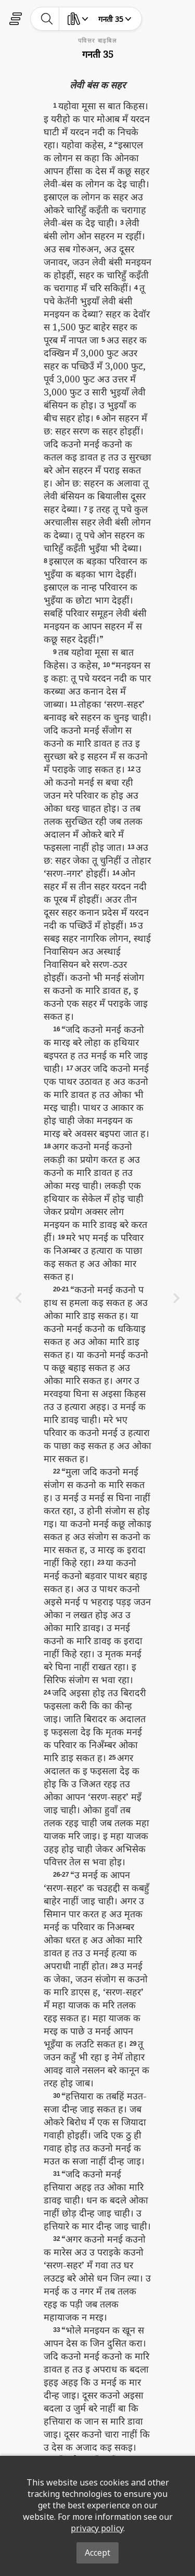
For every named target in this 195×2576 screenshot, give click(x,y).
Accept (97, 2552)
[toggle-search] (47, 18)
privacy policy (97, 2528)
